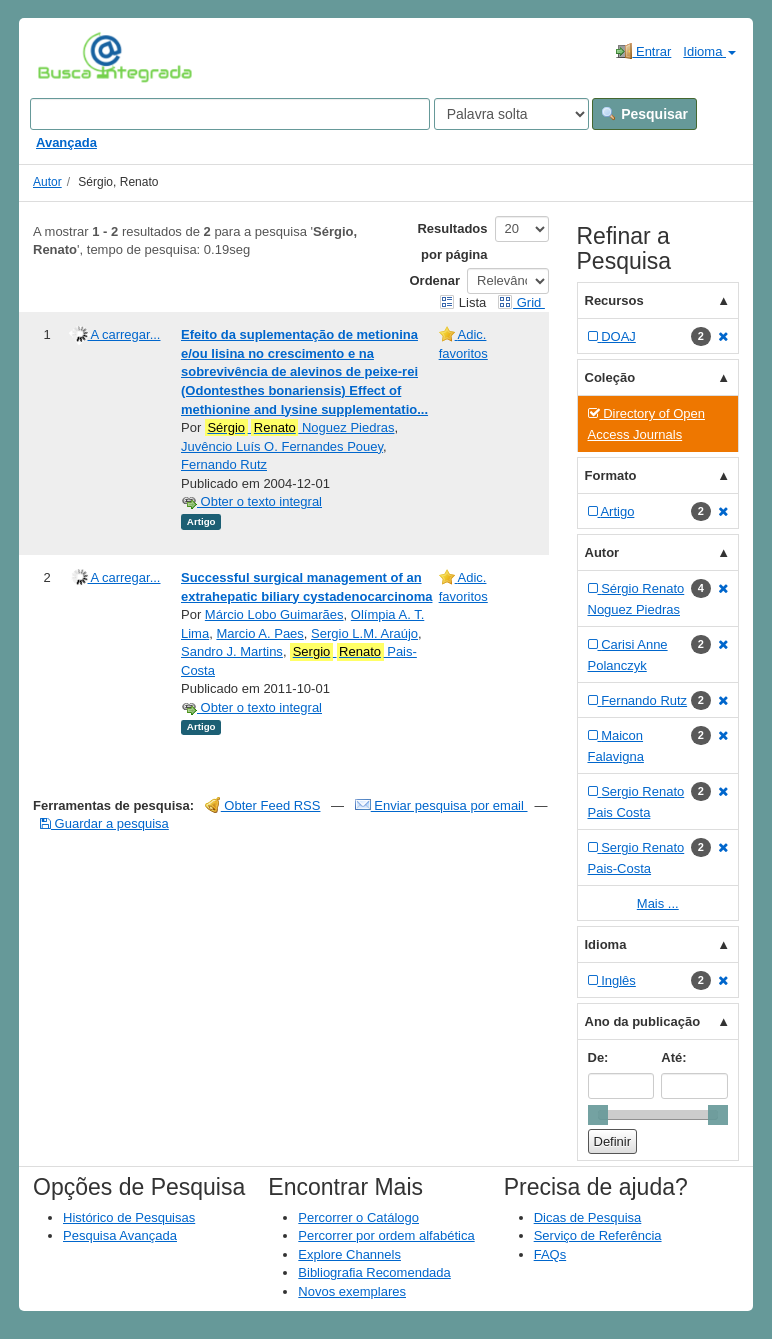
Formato (611, 475)
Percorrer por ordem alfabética (386, 1235)
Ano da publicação (643, 1021)
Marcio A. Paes (259, 633)
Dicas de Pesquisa (588, 1217)
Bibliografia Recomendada (374, 1272)
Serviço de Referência (598, 1235)
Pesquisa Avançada (120, 1235)
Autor (47, 182)
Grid (521, 302)
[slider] (598, 1115)
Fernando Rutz (224, 464)
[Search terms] (230, 114)
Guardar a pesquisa (104, 823)
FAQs (550, 1254)
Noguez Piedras (300, 428)
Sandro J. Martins (232, 651)
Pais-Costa (299, 660)
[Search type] (511, 114)
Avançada (66, 142)
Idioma (709, 51)
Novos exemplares (352, 1291)
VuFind (68, 57)
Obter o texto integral (251, 501)
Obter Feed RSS (263, 805)
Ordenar (435, 280)
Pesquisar (644, 114)
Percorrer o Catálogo (358, 1217)
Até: (673, 1057)
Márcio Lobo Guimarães (274, 614)
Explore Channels (349, 1254)
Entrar (643, 51)
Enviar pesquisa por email (441, 805)
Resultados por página (452, 241)
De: (598, 1057)
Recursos (614, 300)
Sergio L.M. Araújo (364, 633)
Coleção (610, 377)
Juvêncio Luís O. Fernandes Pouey (282, 446)
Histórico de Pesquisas (129, 1217)
